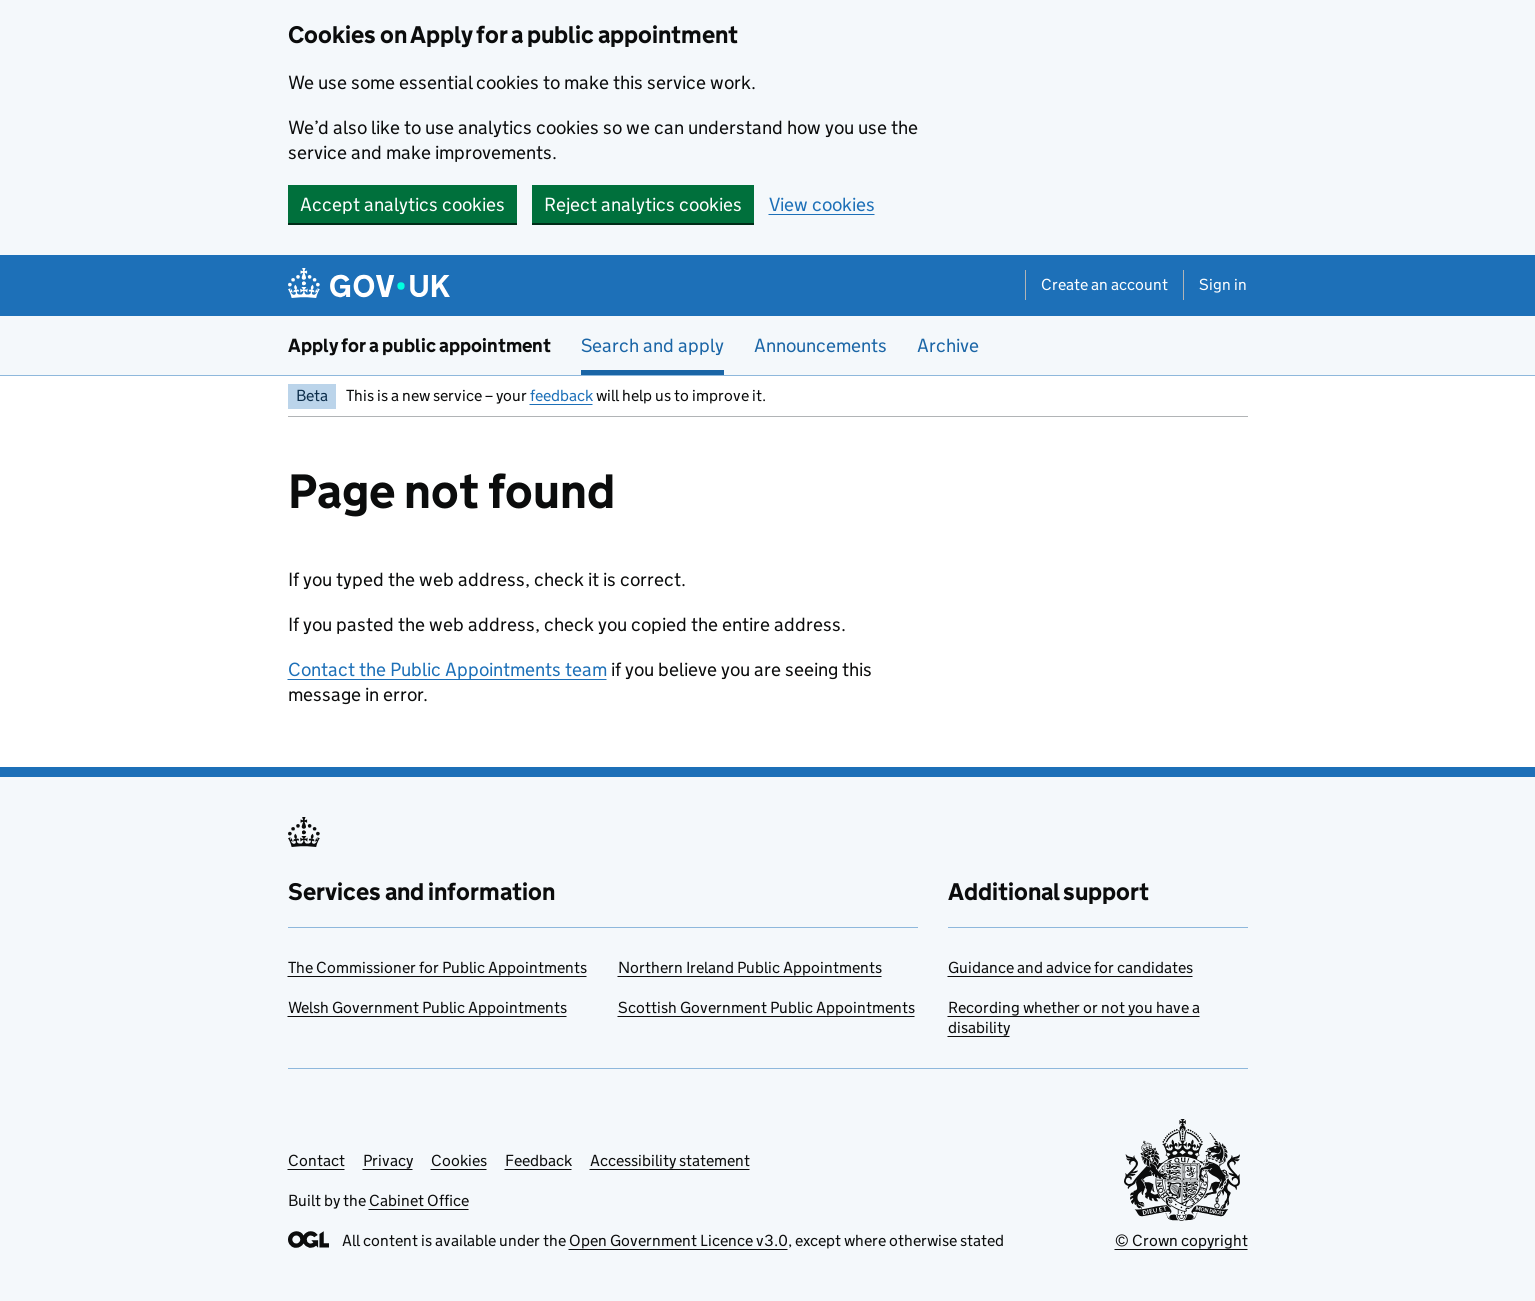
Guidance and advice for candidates (1070, 967)
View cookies (822, 204)
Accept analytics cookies (402, 204)
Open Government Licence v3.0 (678, 1240)
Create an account (1104, 284)
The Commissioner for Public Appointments (437, 967)
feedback (561, 395)
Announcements (820, 345)
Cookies (459, 1160)
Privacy (388, 1160)
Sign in (1223, 284)
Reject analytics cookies (643, 204)
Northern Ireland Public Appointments (750, 967)
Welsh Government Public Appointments (427, 1007)
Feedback (538, 1160)
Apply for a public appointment (419, 345)
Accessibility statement (670, 1160)
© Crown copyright (1181, 1240)
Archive (948, 345)
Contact (316, 1160)
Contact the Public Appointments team (447, 669)
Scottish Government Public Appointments (766, 1007)
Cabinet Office (419, 1200)
